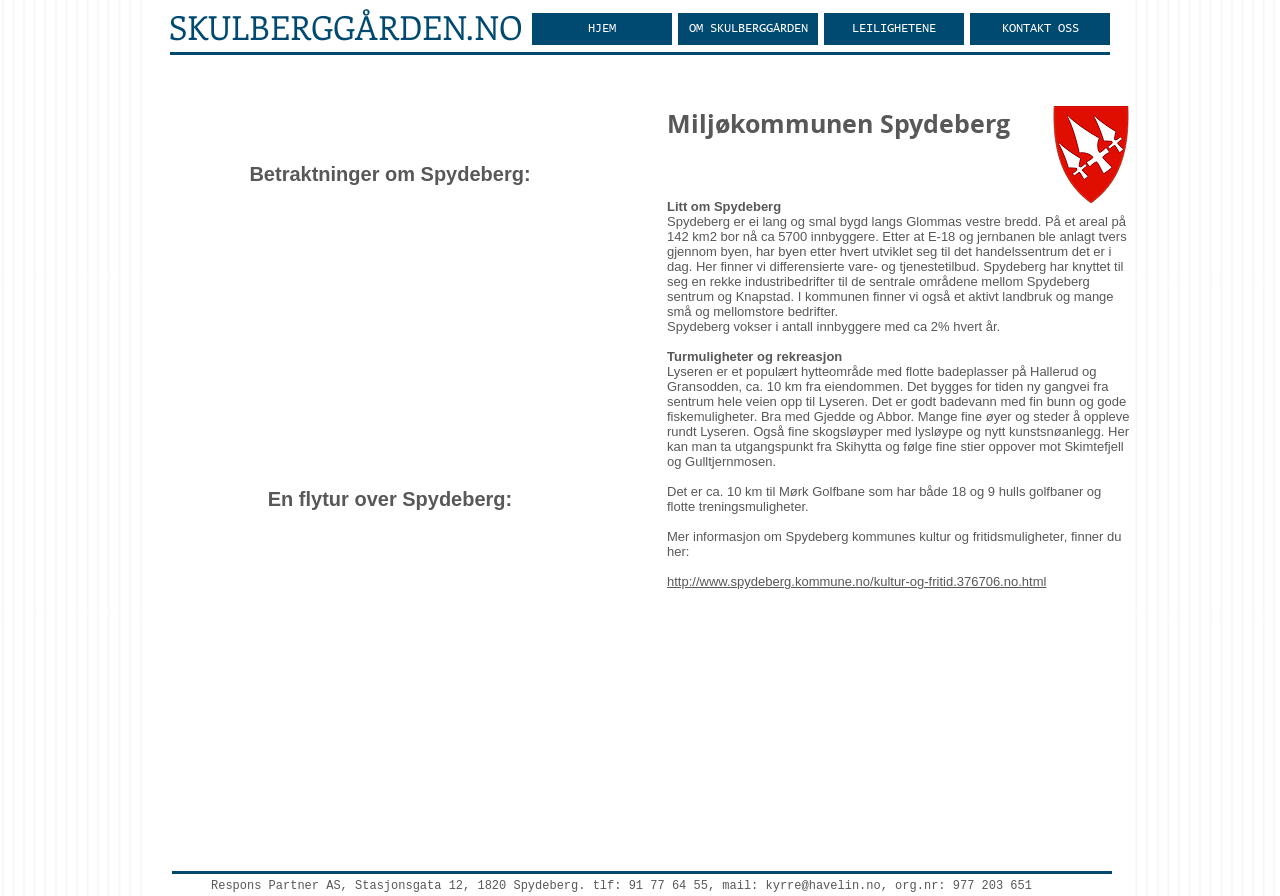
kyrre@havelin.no (823, 886)
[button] (748, 29)
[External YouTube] (390, 337)
